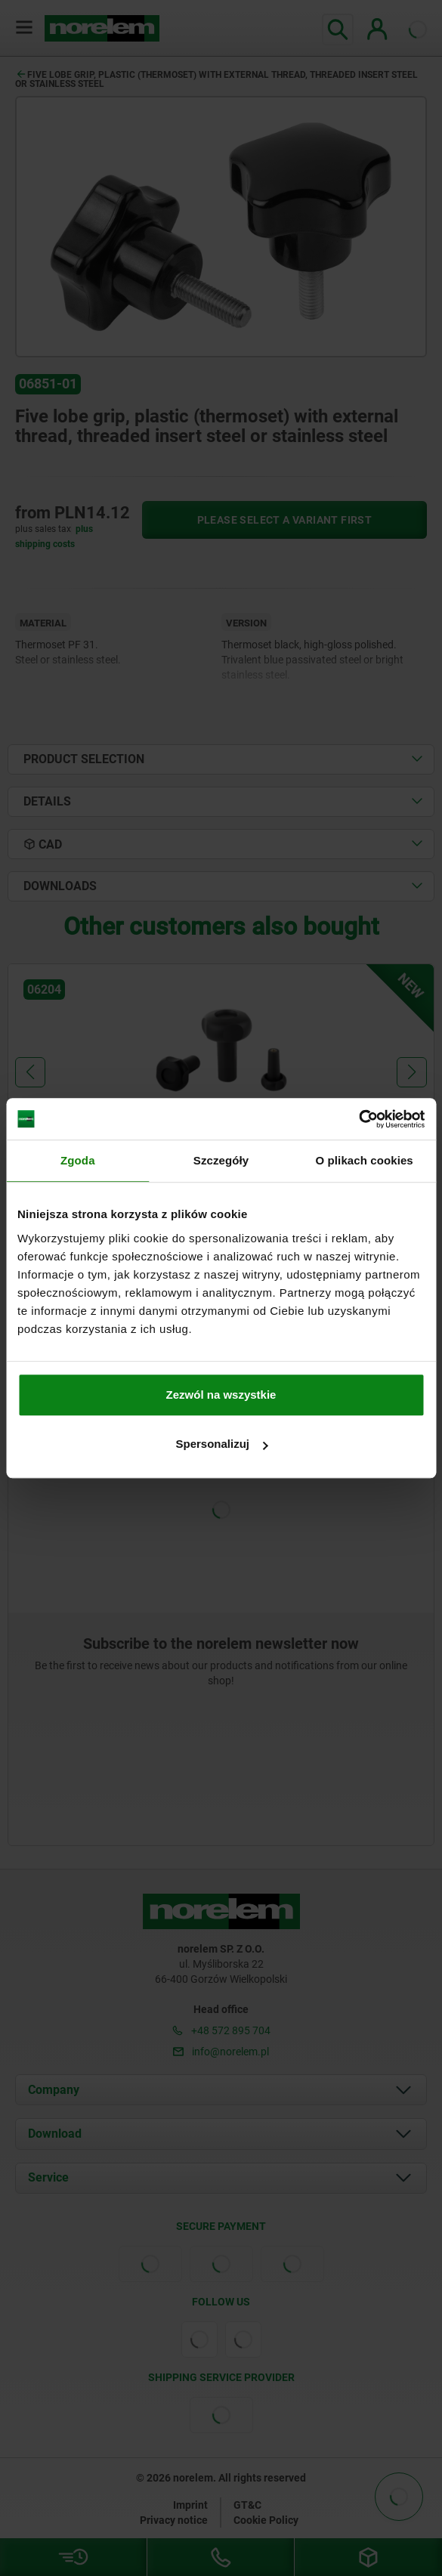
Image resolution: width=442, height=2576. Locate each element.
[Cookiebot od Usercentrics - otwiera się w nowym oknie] (358, 1119)
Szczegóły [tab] (221, 1160)
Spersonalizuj (221, 1443)
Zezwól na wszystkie (221, 1394)
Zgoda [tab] (77, 1160)
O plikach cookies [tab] (364, 1160)
